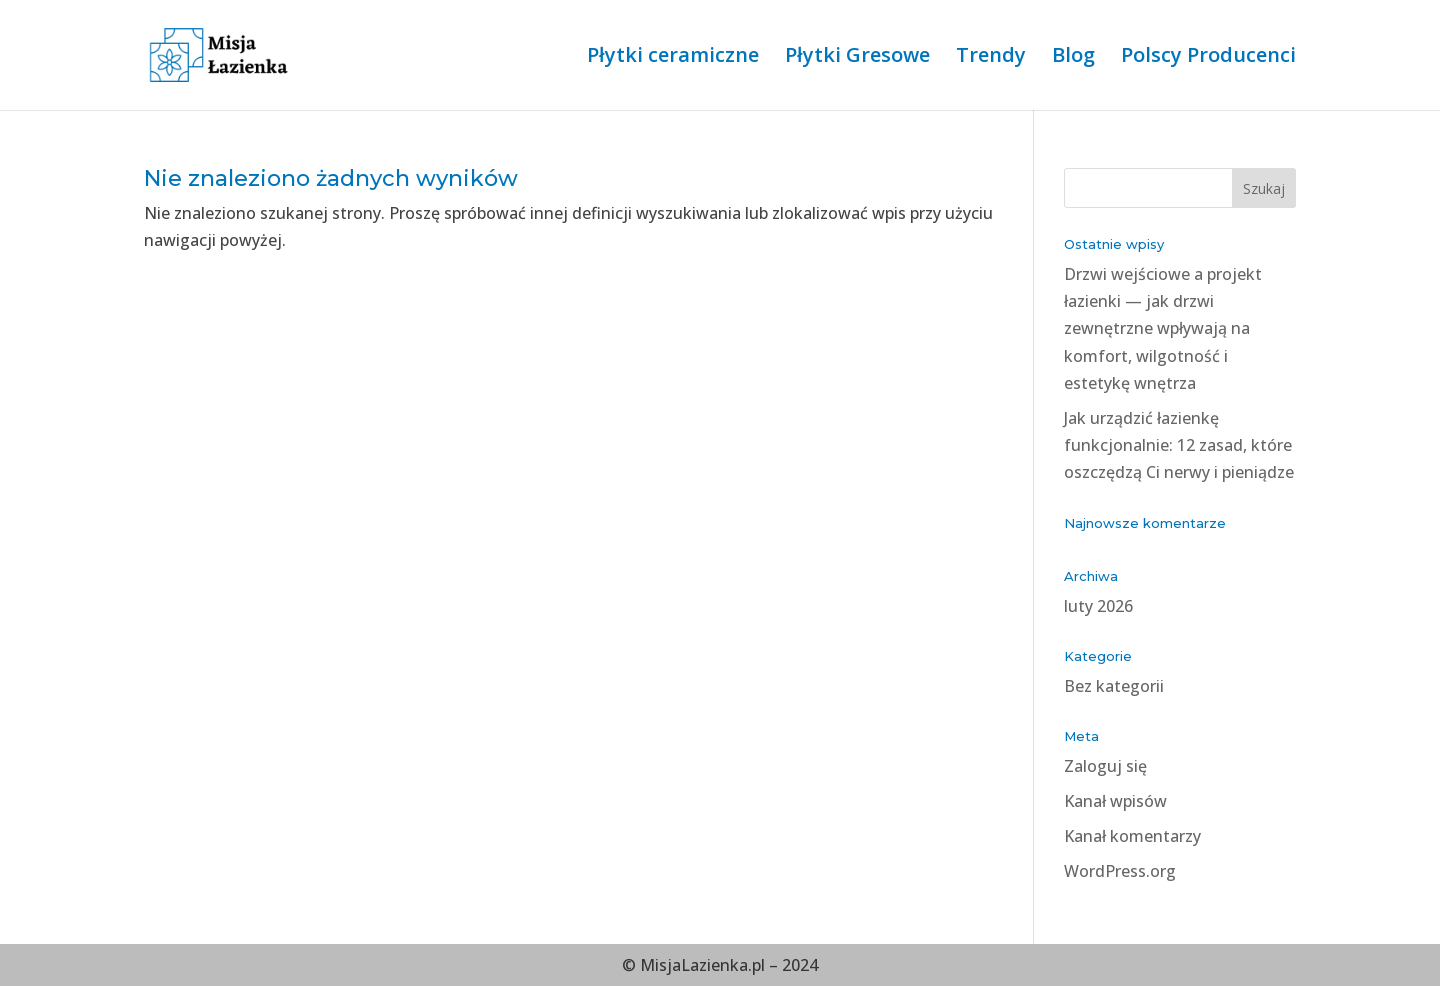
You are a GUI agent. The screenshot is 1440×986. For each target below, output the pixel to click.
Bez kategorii (1114, 686)
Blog (1073, 58)
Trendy (991, 58)
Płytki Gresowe (857, 58)
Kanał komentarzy (1132, 836)
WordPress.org (1120, 871)
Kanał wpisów (1115, 801)
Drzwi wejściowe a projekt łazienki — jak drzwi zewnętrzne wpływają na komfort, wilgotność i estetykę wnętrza (1163, 328)
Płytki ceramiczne (673, 58)
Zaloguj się (1105, 766)
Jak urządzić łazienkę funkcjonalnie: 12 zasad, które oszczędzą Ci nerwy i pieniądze (1179, 445)
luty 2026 (1098, 606)
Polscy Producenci (1208, 58)
